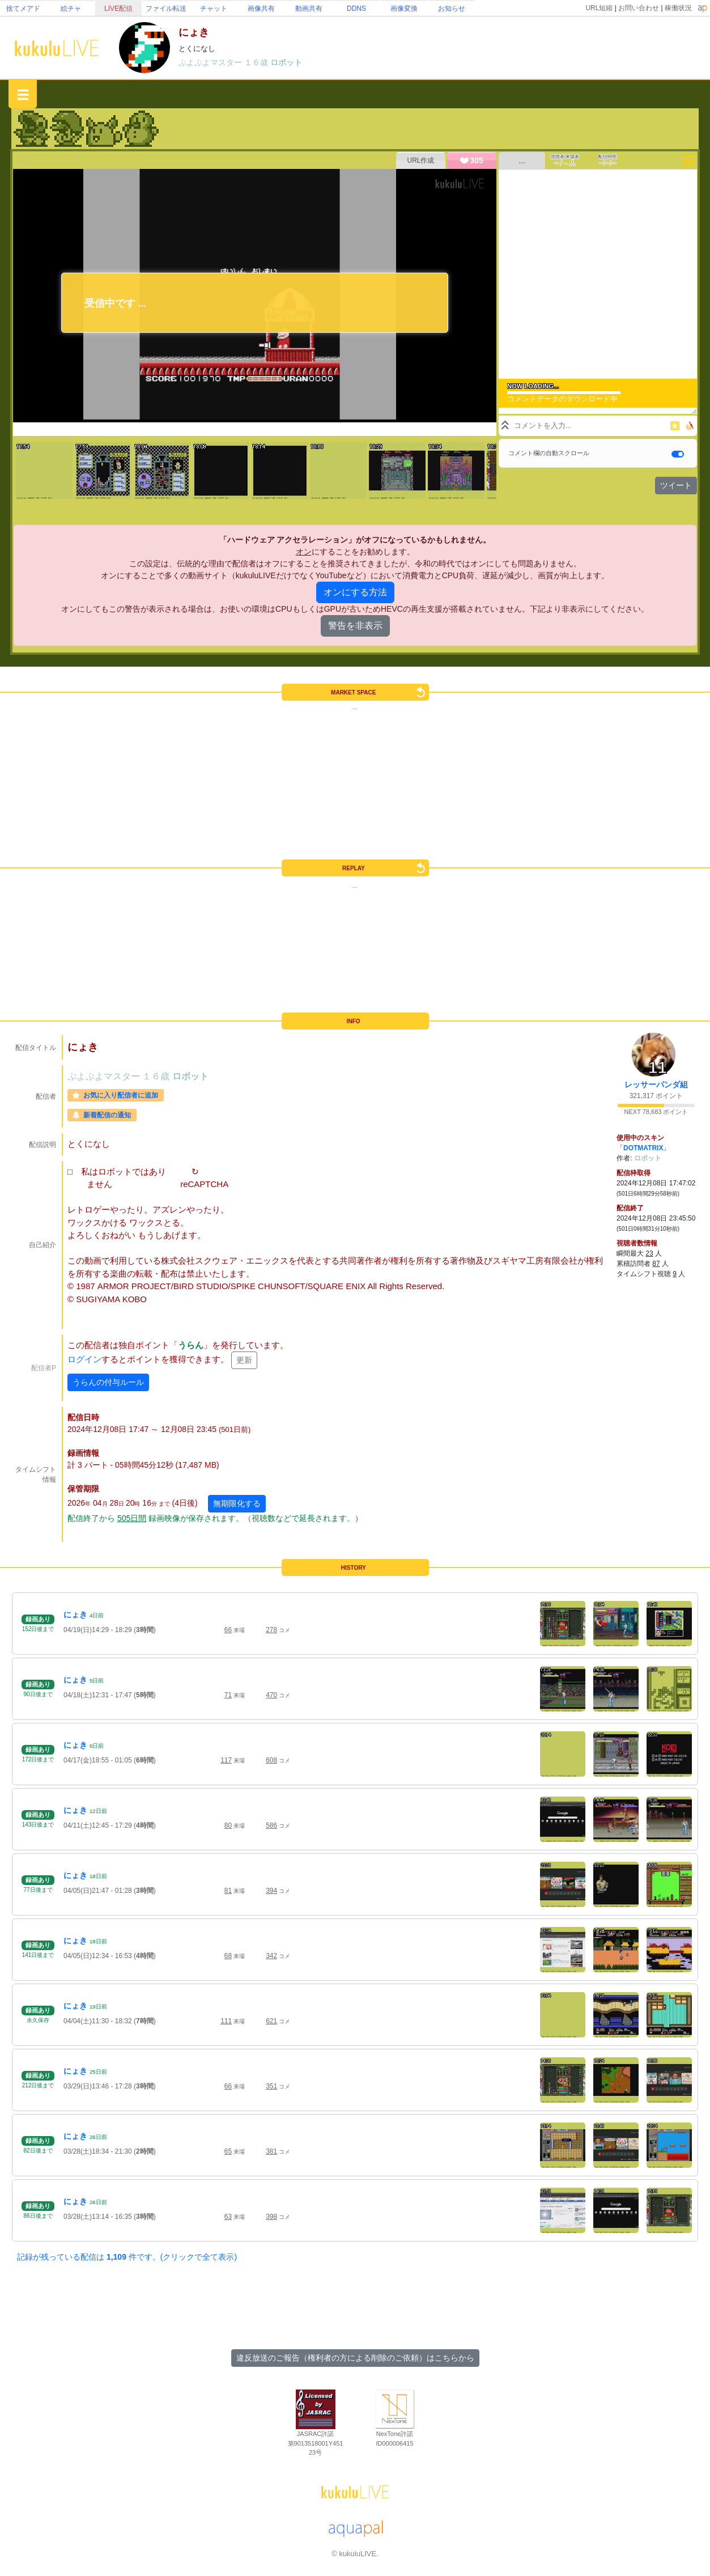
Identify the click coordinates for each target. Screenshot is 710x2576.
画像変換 (404, 8)
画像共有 (261, 8)
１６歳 (257, 62)
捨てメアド (23, 8)
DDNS (356, 8)
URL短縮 (599, 8)
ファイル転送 (166, 8)
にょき (75, 1614)
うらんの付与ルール (108, 1382)
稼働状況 (678, 8)
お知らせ (451, 8)
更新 (244, 1360)
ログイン (84, 1360)
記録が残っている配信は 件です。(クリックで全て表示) (127, 2256)
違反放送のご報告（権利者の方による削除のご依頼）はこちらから (355, 2357)
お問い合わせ (638, 8)
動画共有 (308, 8)
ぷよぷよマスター (211, 62)
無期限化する (237, 1503)
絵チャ (71, 8)
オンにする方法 (355, 592)
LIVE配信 (118, 8)
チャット (213, 8)
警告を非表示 (355, 625)
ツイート (676, 485)
